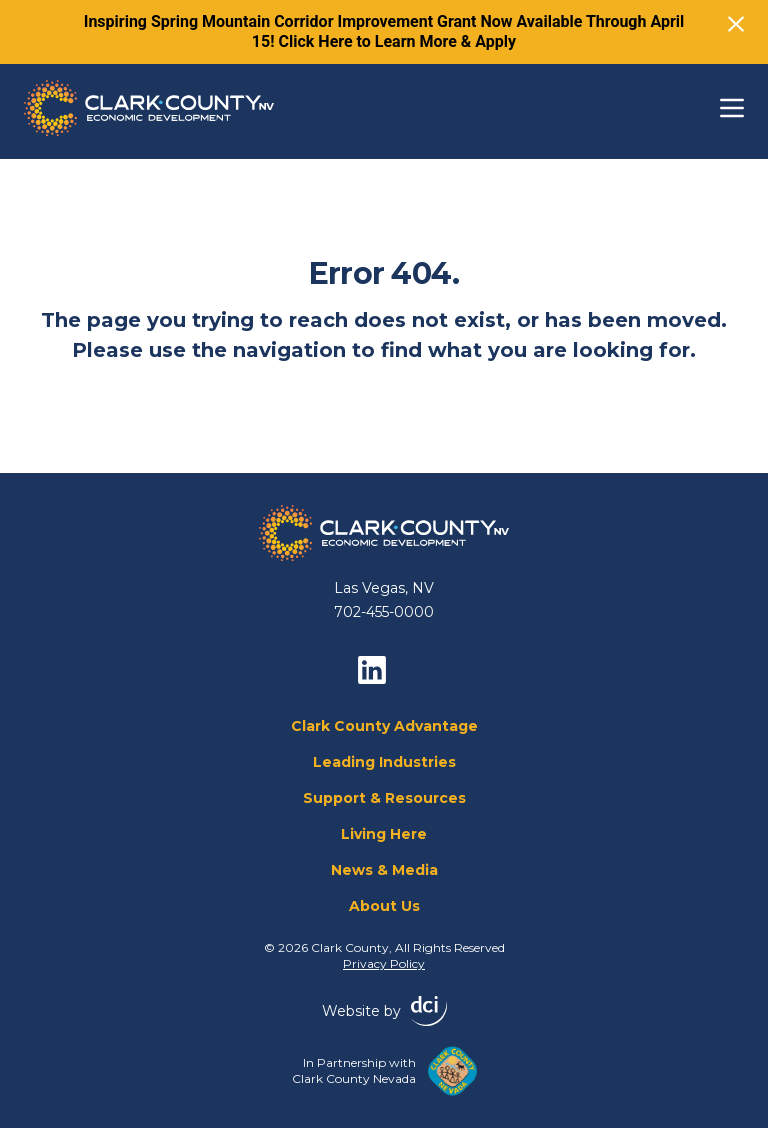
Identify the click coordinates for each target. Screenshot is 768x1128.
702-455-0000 (384, 612)
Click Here (316, 41)
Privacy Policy (384, 963)
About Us (384, 906)
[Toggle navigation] (732, 108)
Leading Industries (384, 762)
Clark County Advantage (384, 726)
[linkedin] (372, 670)
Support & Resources (384, 798)
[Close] (736, 24)
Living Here (384, 834)
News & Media (384, 870)
